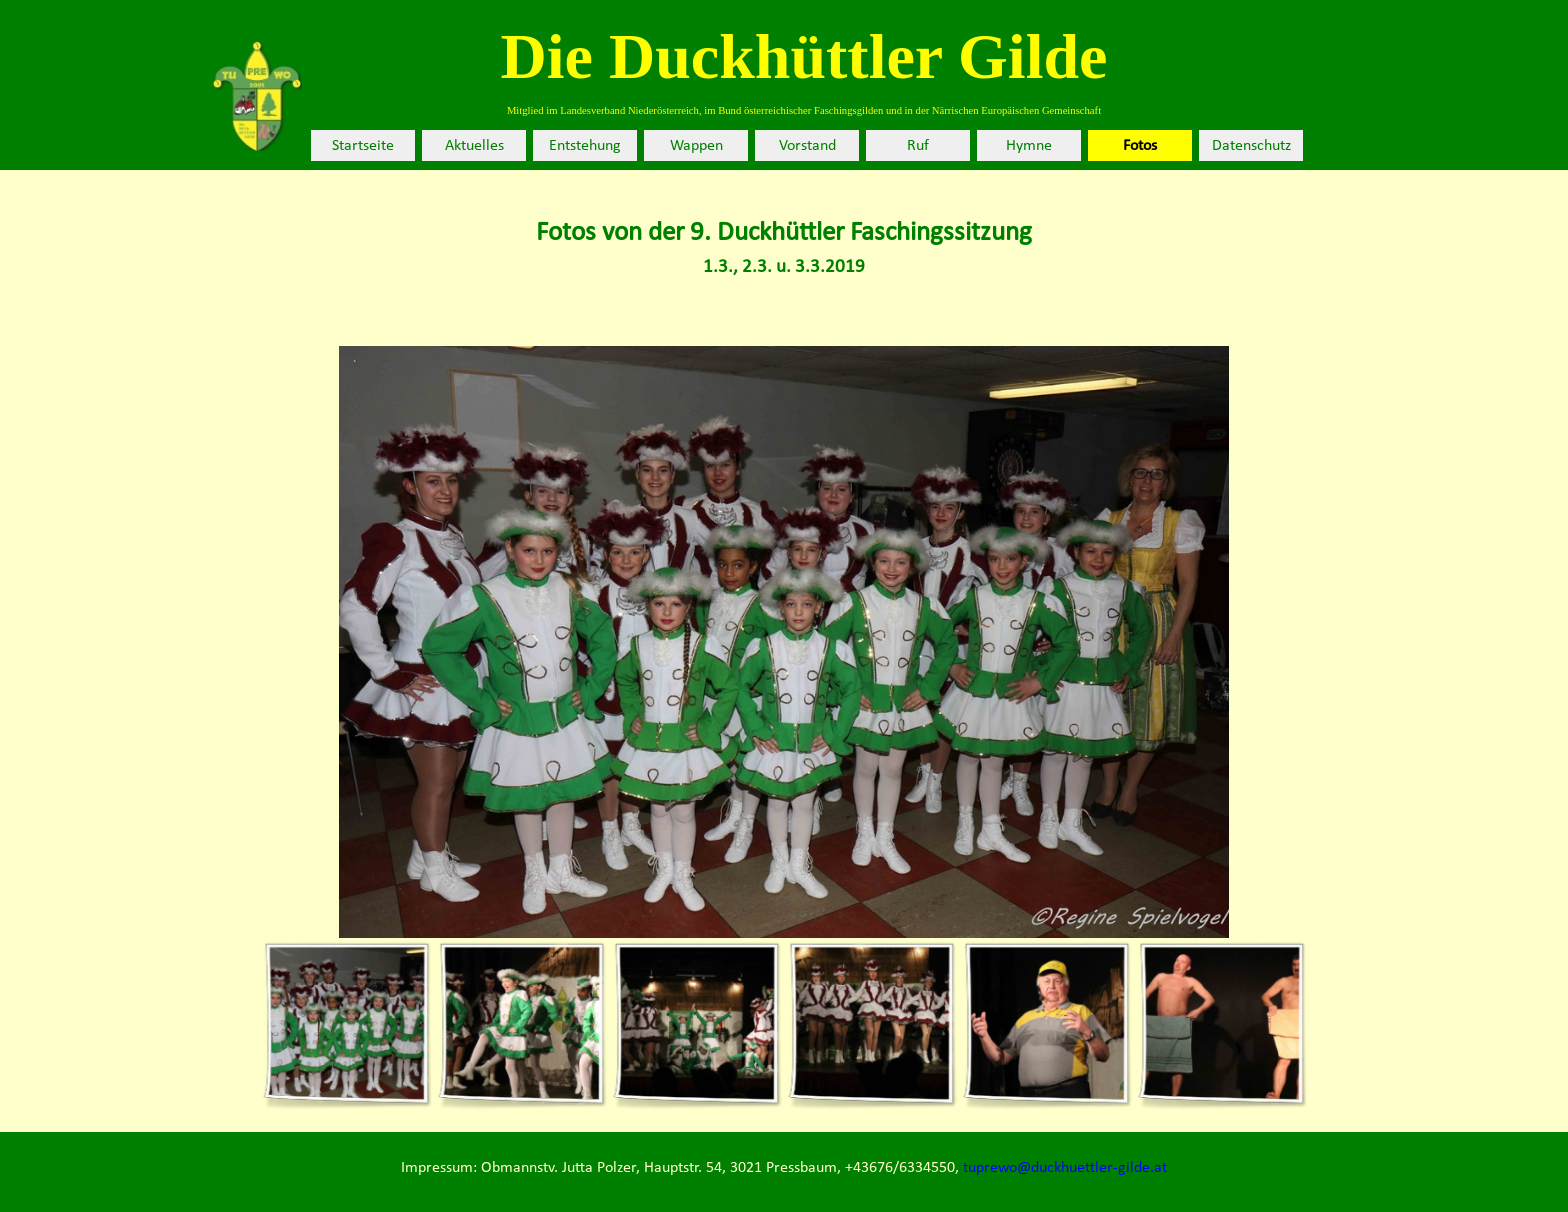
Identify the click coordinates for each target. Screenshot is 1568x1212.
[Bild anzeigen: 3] (696, 1024)
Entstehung (585, 146)
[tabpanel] (784, 248)
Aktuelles (474, 146)
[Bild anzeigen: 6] (1221, 1024)
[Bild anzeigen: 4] (871, 1024)
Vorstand (807, 146)
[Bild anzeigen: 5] (1046, 1024)
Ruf (918, 146)
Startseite (363, 146)
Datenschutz (1251, 146)
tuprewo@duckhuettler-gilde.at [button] (1065, 1168)
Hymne (1029, 146)
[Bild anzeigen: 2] (521, 1024)
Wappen (696, 146)
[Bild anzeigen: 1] (346, 1024)
